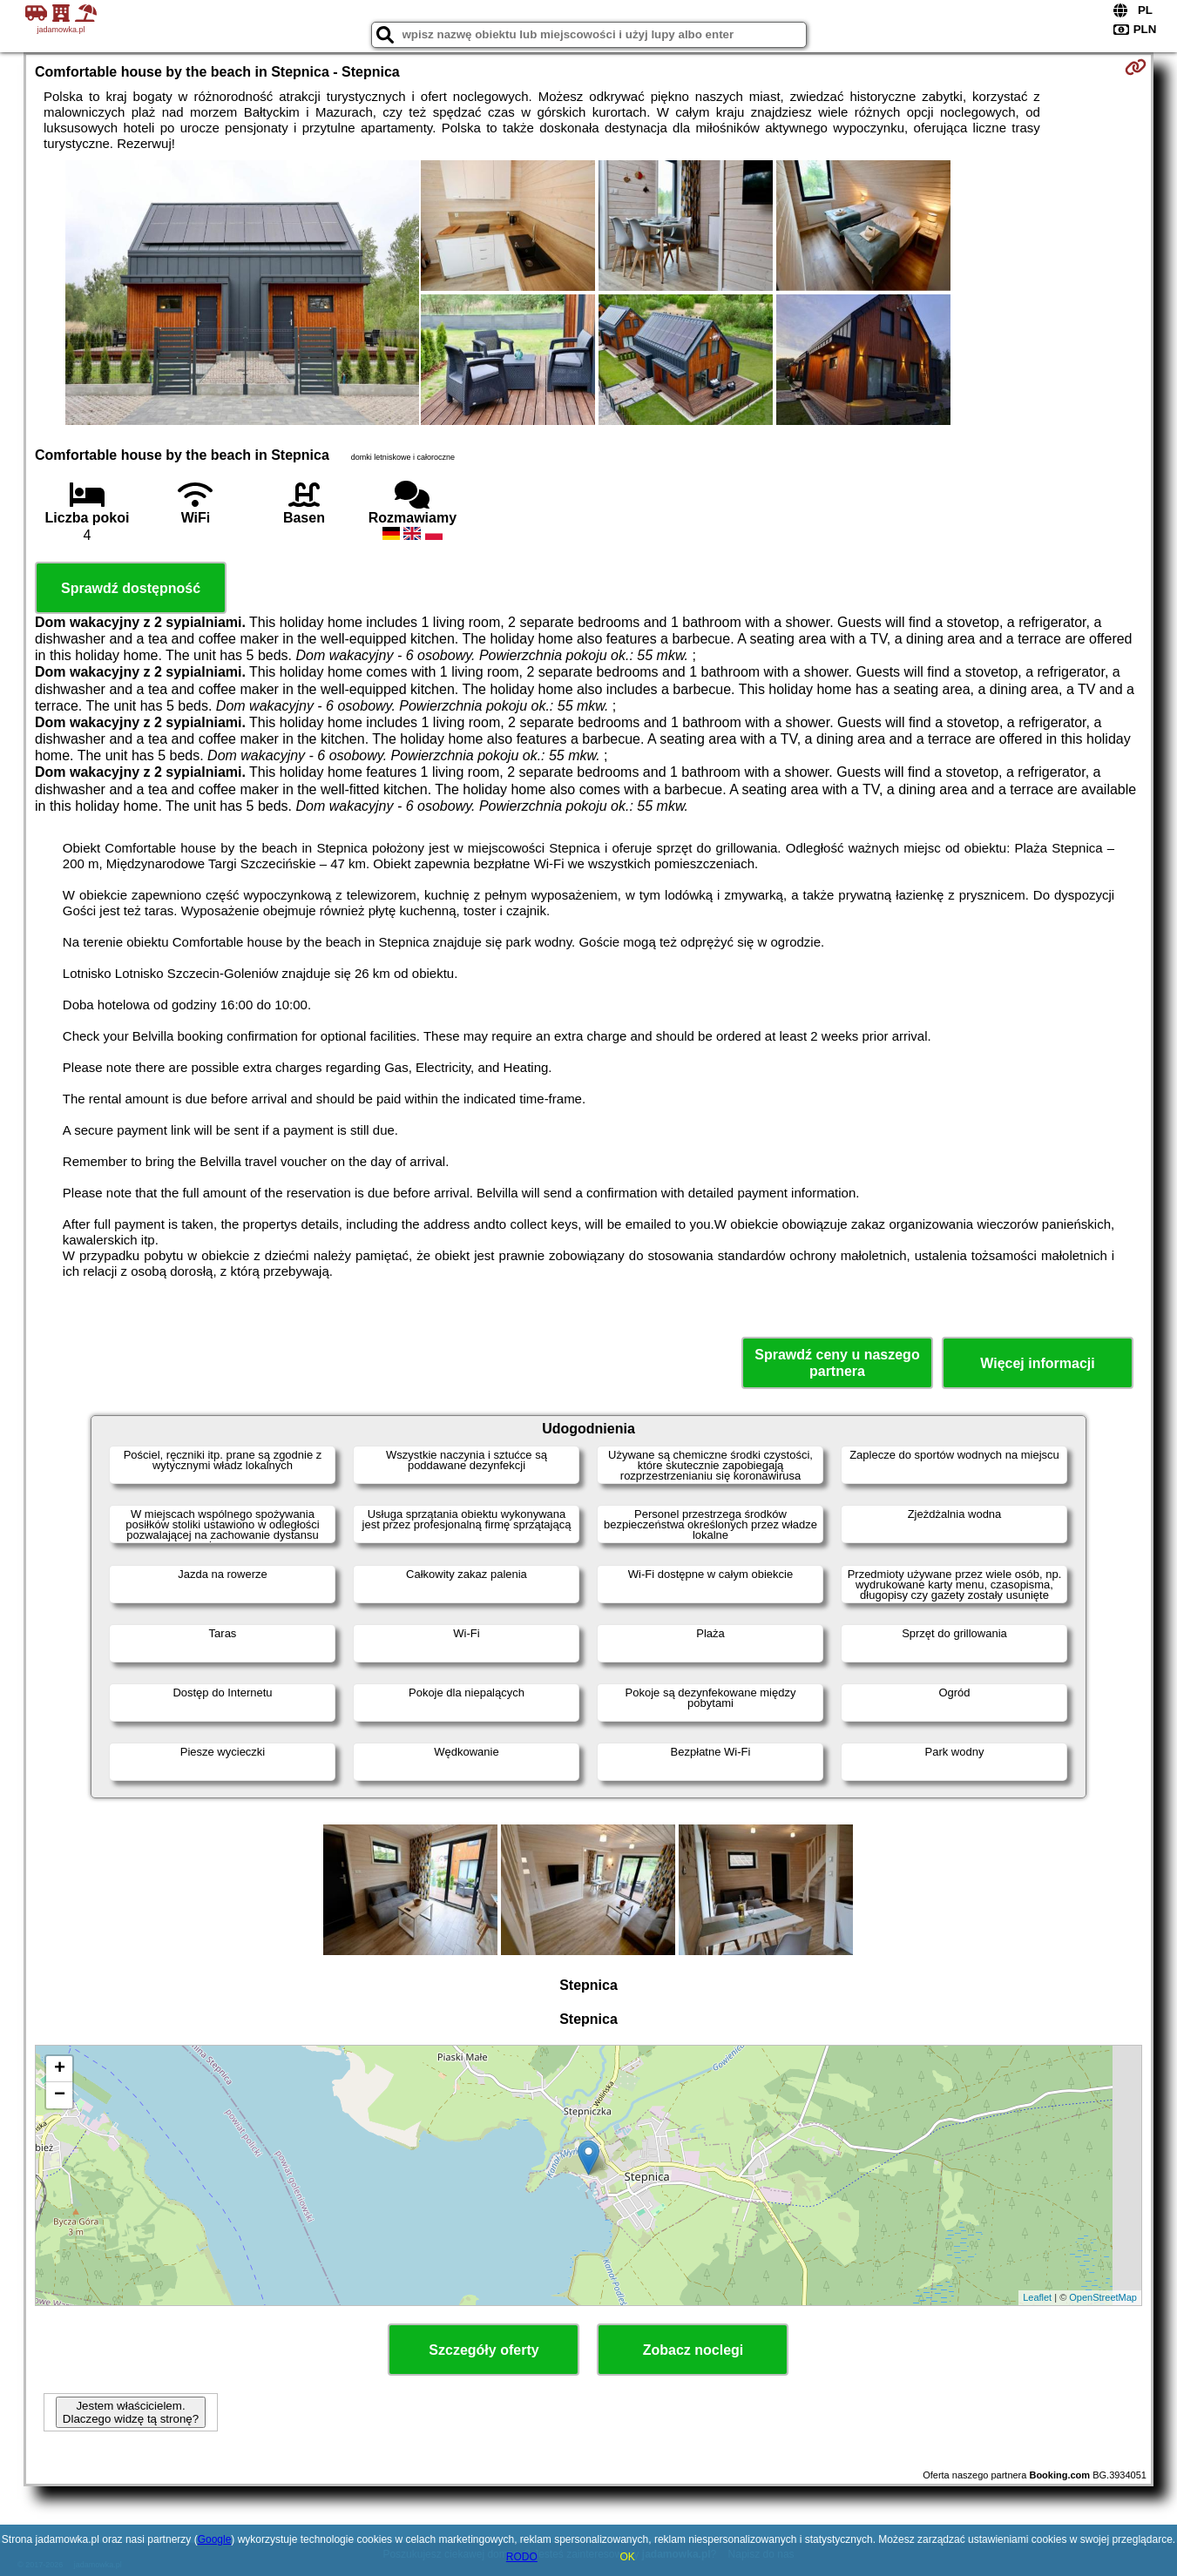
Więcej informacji (1037, 1363)
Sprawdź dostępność (130, 588)
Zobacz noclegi (693, 2350)
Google (215, 2539)
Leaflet (1037, 2297)
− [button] (59, 2095)
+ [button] (59, 2069)
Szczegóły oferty (483, 2350)
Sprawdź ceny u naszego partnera (836, 1363)
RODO (522, 2557)
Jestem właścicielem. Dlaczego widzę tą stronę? (131, 2412)
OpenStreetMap (1103, 2297)
